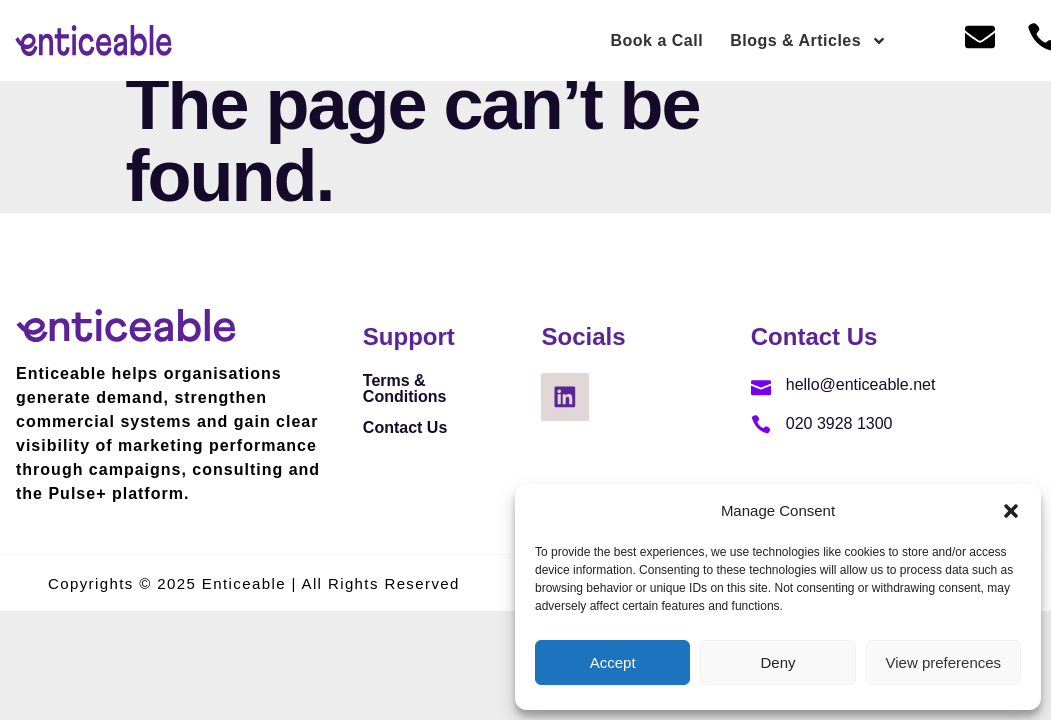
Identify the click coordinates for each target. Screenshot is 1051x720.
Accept (613, 662)
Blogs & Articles (808, 41)
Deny (777, 662)
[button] (1011, 511)
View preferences (944, 662)
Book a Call (657, 40)
